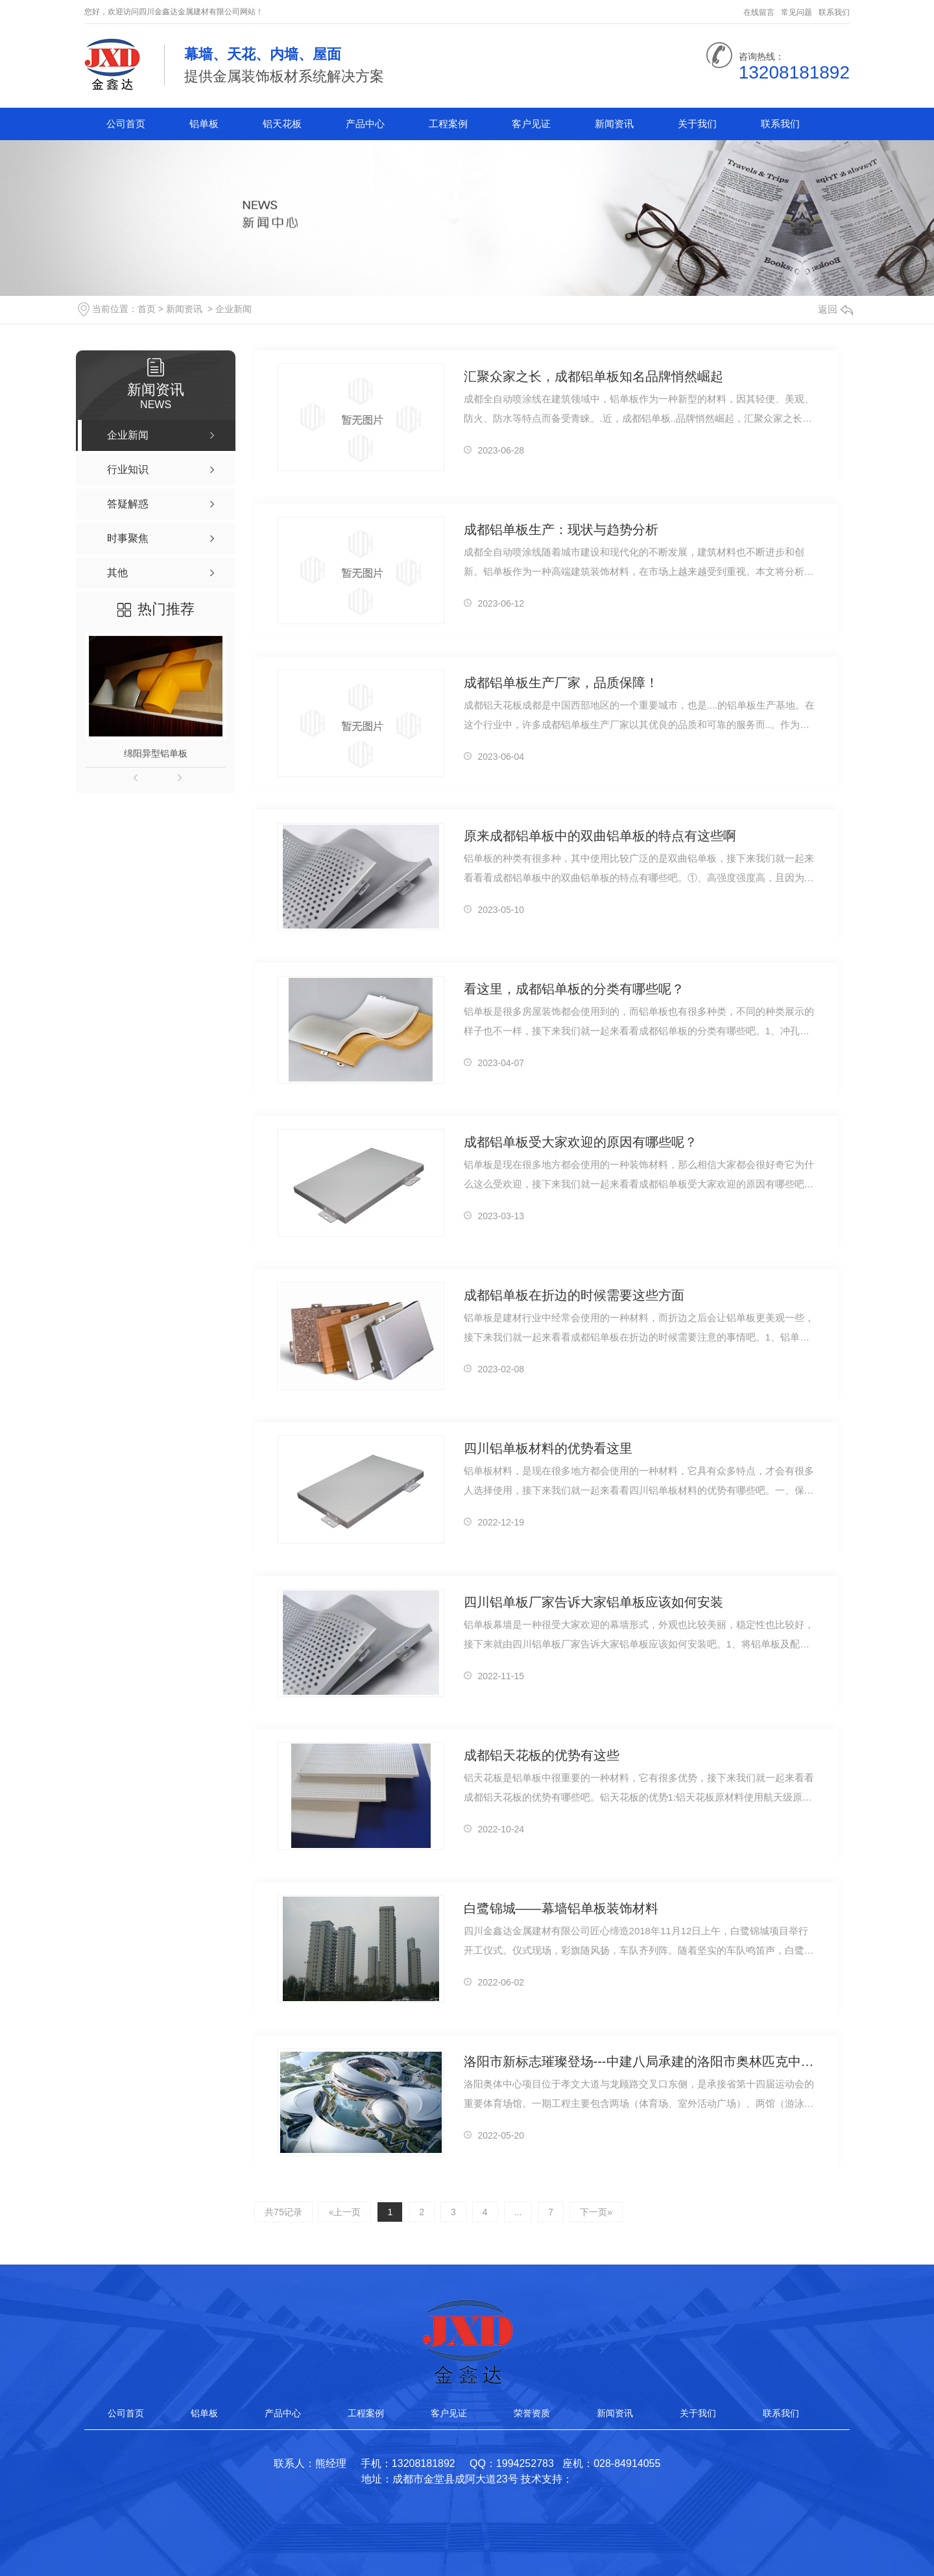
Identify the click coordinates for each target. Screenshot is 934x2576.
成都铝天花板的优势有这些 (541, 1755)
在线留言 (758, 12)
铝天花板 (282, 123)
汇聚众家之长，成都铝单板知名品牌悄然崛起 (593, 376)
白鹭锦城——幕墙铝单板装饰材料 (561, 1908)
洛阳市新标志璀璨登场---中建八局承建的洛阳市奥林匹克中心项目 (640, 2061)
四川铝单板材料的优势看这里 (548, 1448)
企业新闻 (233, 309)
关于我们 (697, 123)
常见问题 (796, 12)
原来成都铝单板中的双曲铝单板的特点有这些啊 (600, 836)
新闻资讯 (614, 123)
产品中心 (365, 123)
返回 (835, 309)
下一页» (596, 2212)
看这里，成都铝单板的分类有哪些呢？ (574, 989)
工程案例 (448, 123)
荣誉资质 (532, 2413)
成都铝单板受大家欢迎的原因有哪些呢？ (580, 1142)
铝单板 (204, 123)
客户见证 (531, 123)
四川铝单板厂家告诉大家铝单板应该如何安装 (593, 1602)
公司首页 (125, 123)
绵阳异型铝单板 (155, 753)
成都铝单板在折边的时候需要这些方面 (574, 1295)
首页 (147, 309)
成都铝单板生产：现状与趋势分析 (561, 529)
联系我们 (834, 12)
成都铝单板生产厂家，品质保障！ (561, 682)
